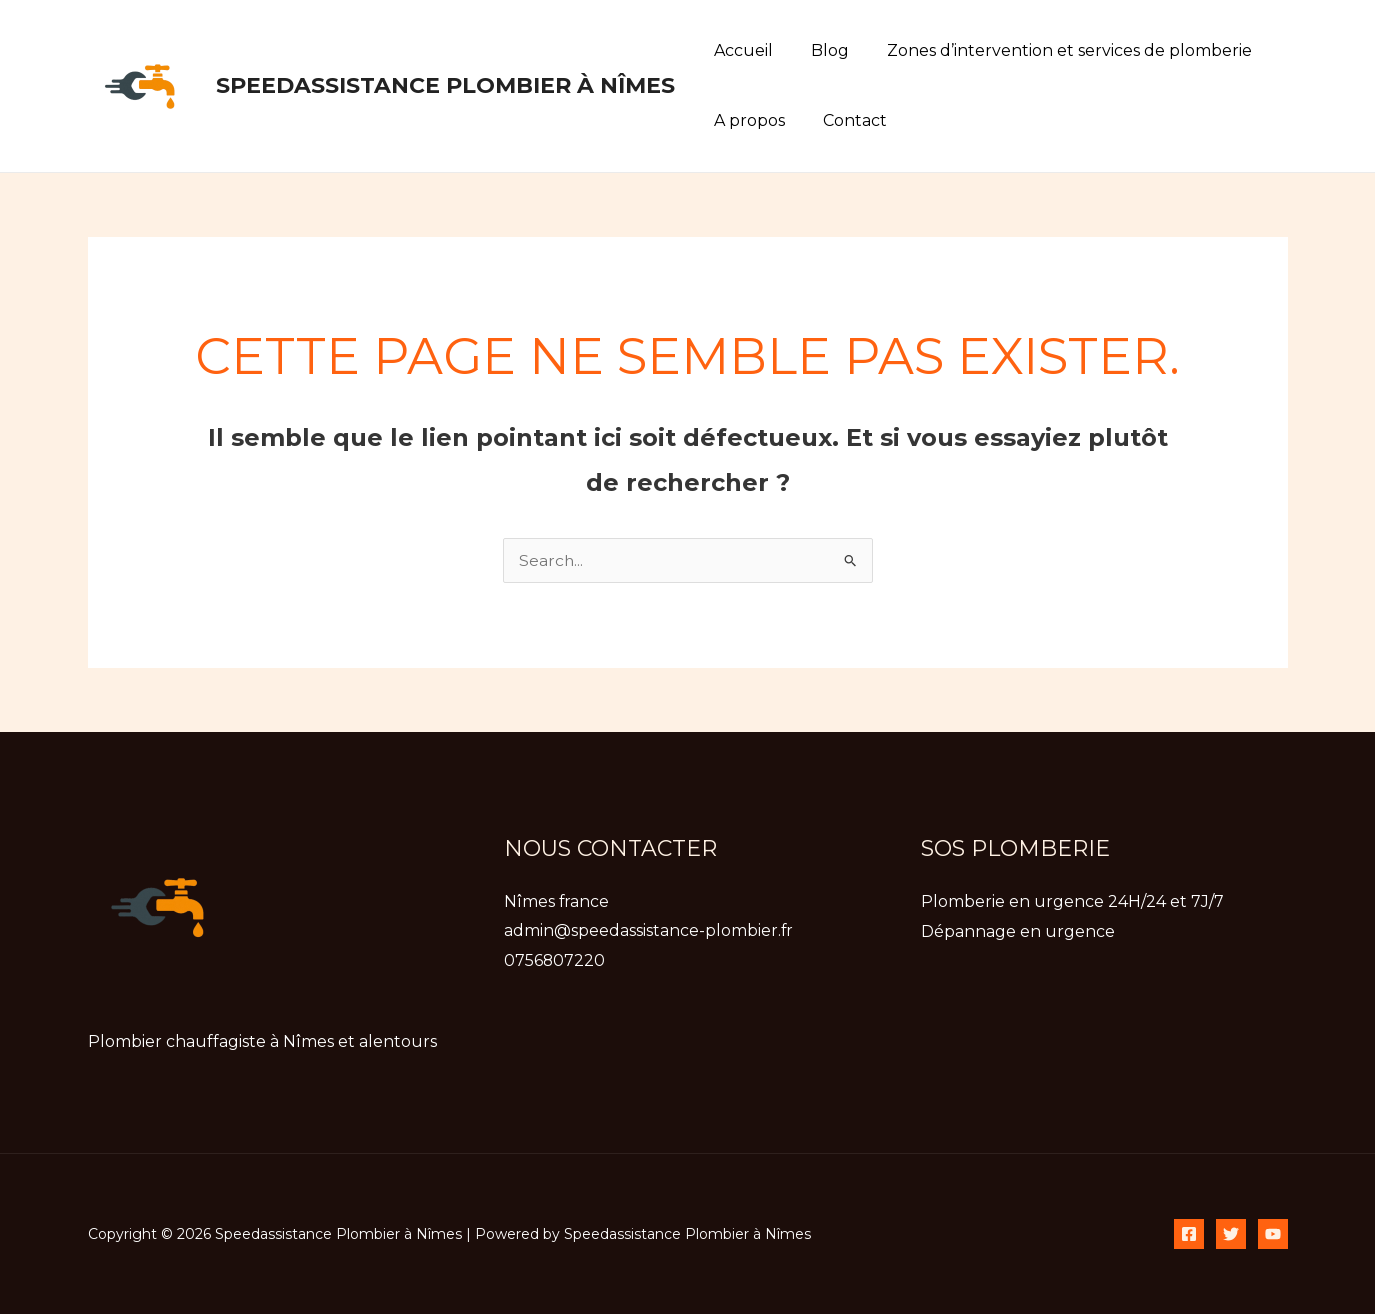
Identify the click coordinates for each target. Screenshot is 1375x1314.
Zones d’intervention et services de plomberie (1054, 50)
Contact (846, 120)
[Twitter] (1231, 1234)
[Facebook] (1189, 1234)
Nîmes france (557, 901)
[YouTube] (1273, 1234)
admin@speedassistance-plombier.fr (649, 931)
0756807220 (555, 960)
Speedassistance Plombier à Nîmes (445, 85)
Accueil (740, 50)
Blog (821, 50)
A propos (746, 120)
